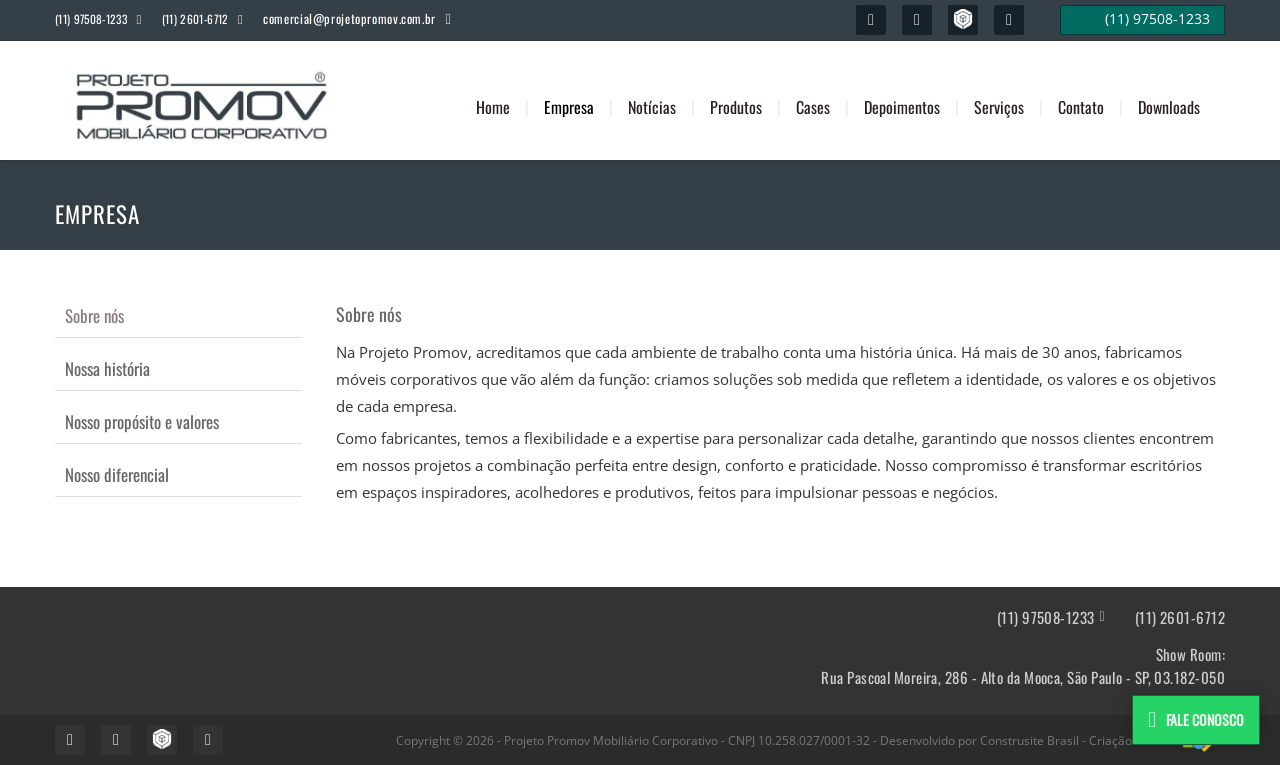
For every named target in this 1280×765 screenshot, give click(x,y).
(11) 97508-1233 (1046, 617)
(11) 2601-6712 (1180, 617)
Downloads (1169, 107)
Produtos (736, 107)
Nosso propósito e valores (142, 421)
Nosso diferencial (117, 474)
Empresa (569, 107)
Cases (813, 107)
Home (493, 107)
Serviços (999, 107)
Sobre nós (94, 315)
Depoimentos (902, 107)
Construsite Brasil (1029, 740)
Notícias (652, 107)
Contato (1081, 107)
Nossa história (107, 368)
